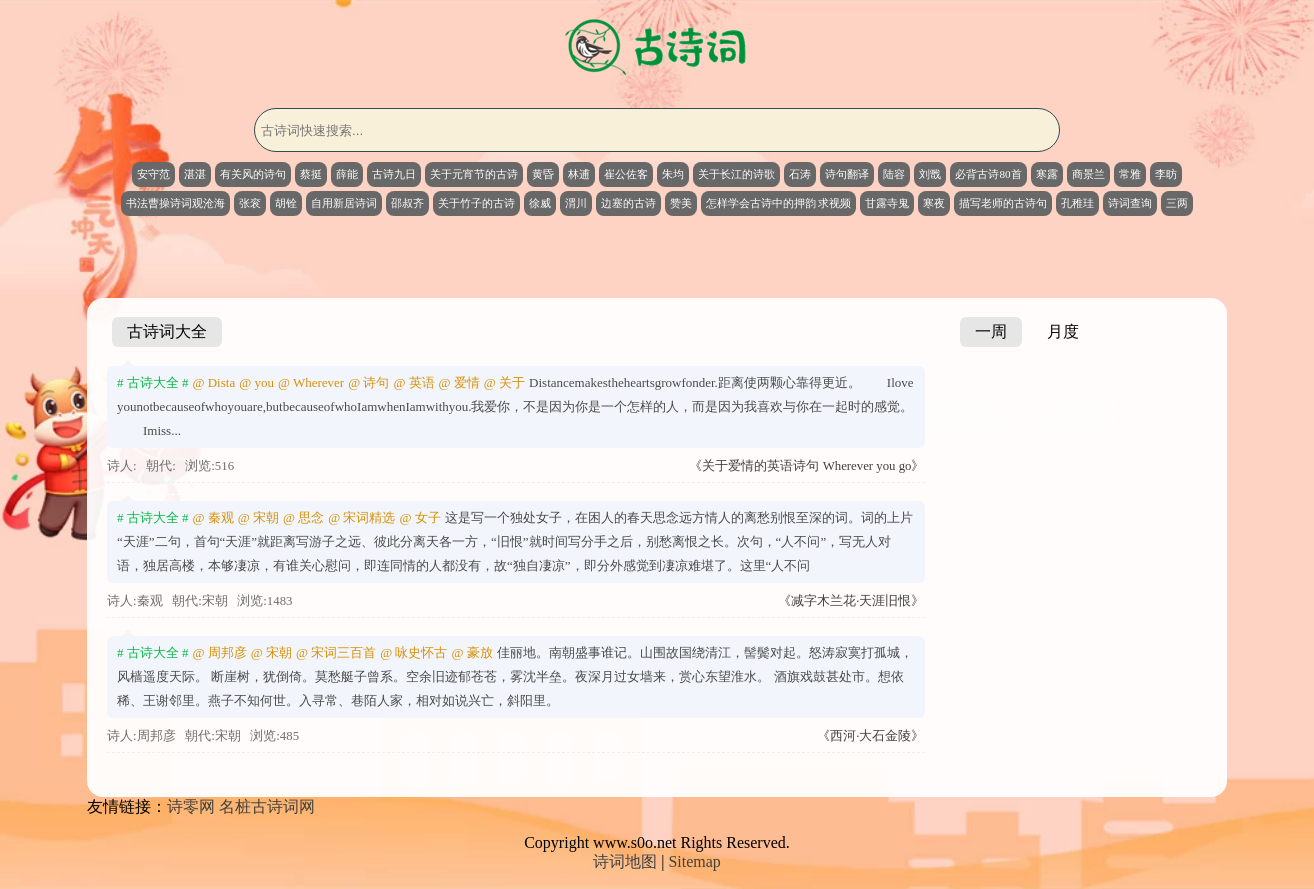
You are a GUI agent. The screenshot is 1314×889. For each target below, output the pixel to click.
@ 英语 (413, 382)
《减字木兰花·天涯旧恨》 (851, 601)
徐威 (540, 203)
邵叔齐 (407, 203)
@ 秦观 (213, 517)
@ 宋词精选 (361, 517)
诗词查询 (1130, 203)
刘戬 (930, 174)
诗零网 (191, 806)
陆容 (894, 174)
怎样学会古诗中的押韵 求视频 (779, 203)
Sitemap (694, 861)
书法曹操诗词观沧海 (175, 203)
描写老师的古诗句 (1003, 203)
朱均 (673, 174)
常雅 (1130, 174)
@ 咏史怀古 (413, 652)
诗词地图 (625, 861)
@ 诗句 (368, 382)
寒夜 (934, 203)
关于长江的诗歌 (736, 174)
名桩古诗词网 (267, 806)
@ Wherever (311, 382)
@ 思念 (303, 517)
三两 (1177, 203)
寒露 (1047, 174)
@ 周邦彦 (220, 652)
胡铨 (286, 203)
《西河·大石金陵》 (870, 736)
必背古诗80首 (988, 174)
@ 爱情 (459, 382)
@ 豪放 (471, 652)
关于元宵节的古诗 (474, 174)
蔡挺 (311, 174)
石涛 (800, 174)
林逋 (579, 174)
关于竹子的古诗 (476, 203)
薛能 (347, 174)
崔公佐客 (626, 174)
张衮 (250, 203)
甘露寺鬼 (887, 203)
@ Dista (214, 382)
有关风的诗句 (253, 174)
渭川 (576, 203)
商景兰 (1088, 174)
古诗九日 (394, 174)
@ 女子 (419, 517)
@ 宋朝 (258, 517)
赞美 (681, 203)
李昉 (1166, 174)
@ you (256, 382)
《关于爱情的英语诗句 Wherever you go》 (806, 466)
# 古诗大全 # (153, 382)
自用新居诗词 (344, 203)
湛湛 (195, 174)
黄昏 (543, 174)
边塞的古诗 (628, 203)
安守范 (153, 174)
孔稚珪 (1077, 203)
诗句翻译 (847, 174)
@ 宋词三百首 (336, 652)
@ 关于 (504, 382)
